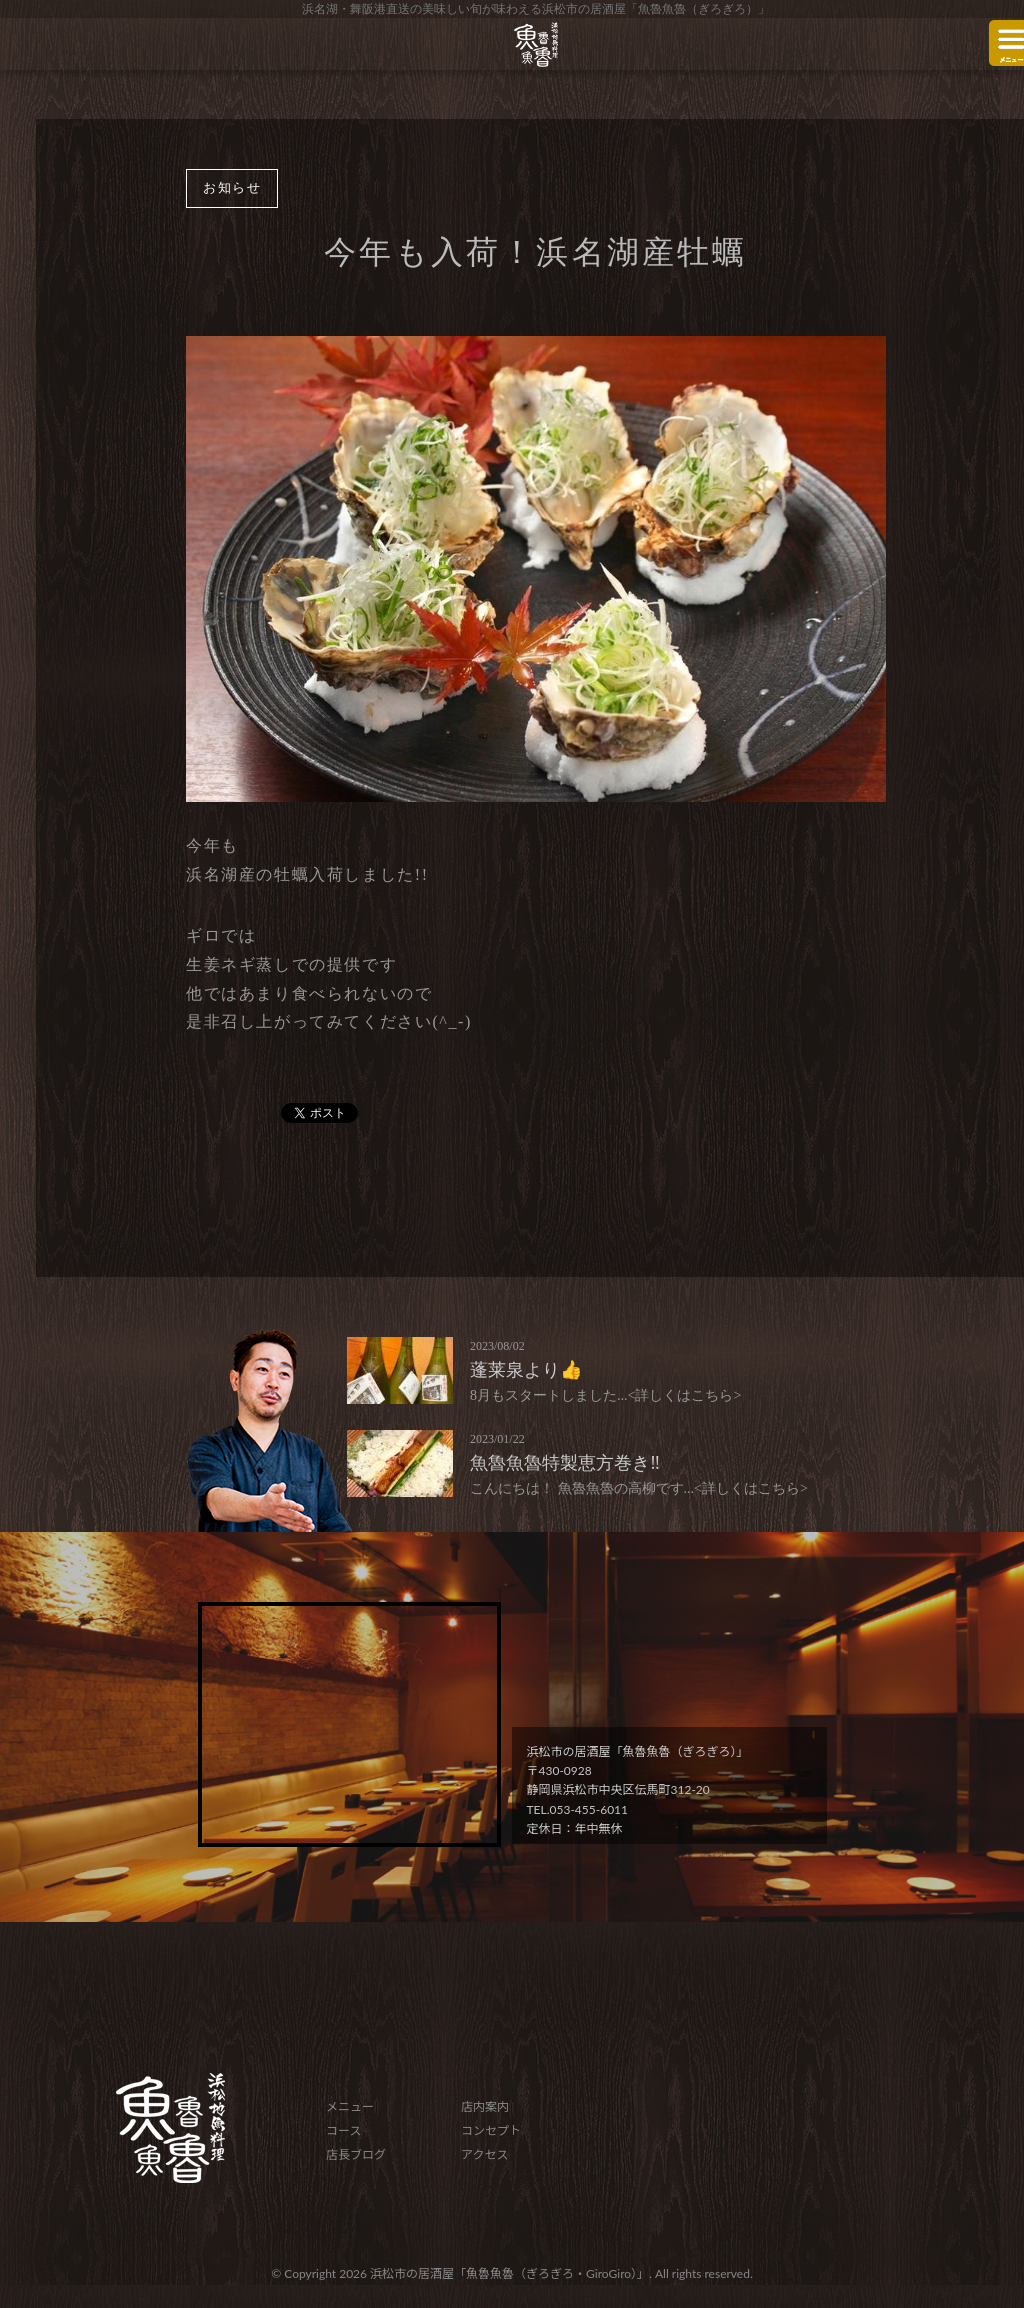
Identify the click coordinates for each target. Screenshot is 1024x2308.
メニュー (350, 2106)
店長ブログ (356, 2154)
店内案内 (485, 2106)
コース (343, 2130)
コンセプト (491, 2130)
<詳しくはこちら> (685, 1395)
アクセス (484, 2154)
